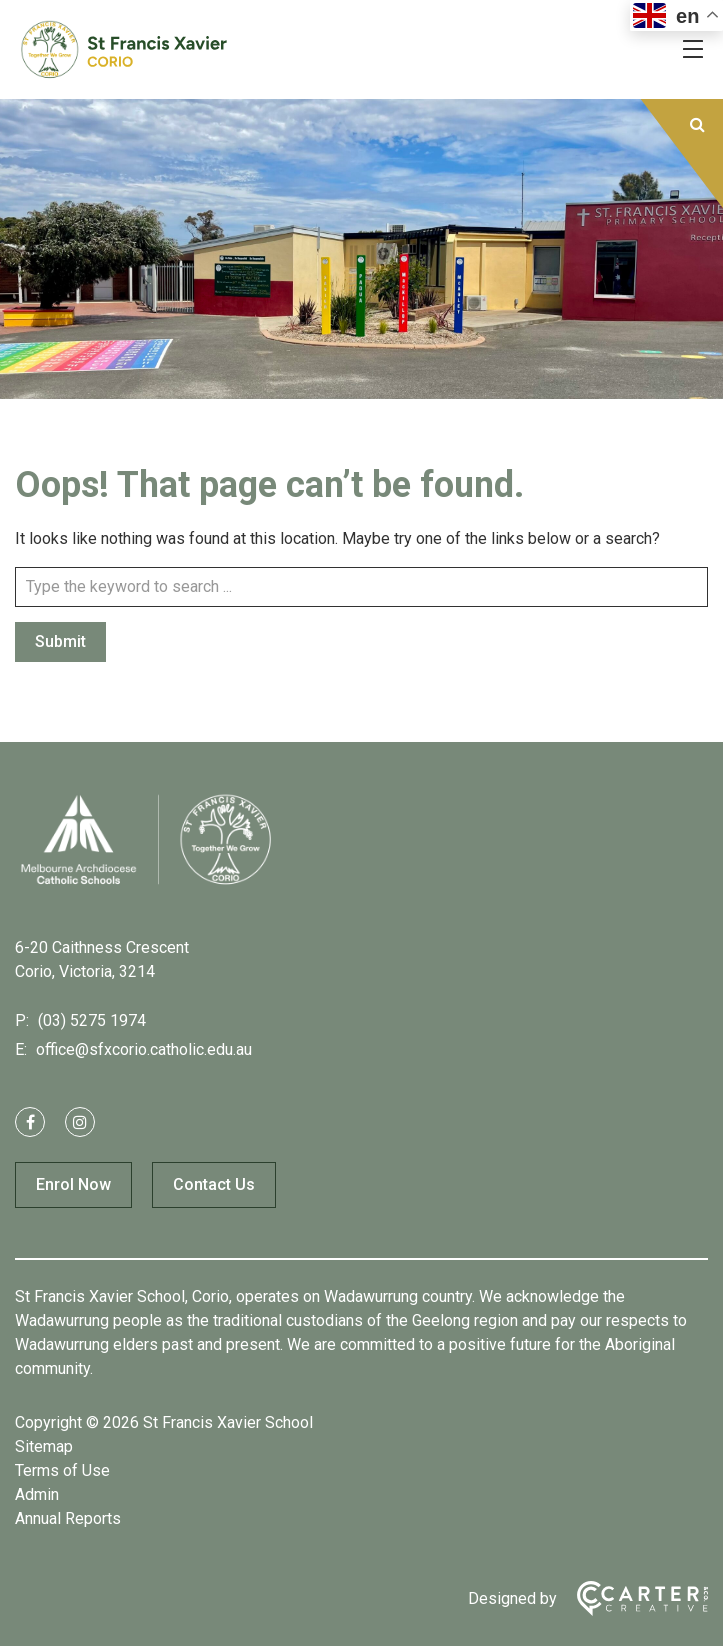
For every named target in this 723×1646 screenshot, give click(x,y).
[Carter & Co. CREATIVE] (632, 1598)
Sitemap (44, 1446)
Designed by (512, 1598)
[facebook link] (30, 1122)
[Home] (145, 883)
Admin (37, 1494)
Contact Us (214, 1184)
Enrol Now (73, 1184)
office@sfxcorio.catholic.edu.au (142, 1049)
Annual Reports (68, 1518)
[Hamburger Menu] (693, 49)
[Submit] (697, 125)
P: (22, 1020)
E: (21, 1049)
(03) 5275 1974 (90, 1020)
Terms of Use (62, 1470)
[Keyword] (361, 587)
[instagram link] (80, 1122)
